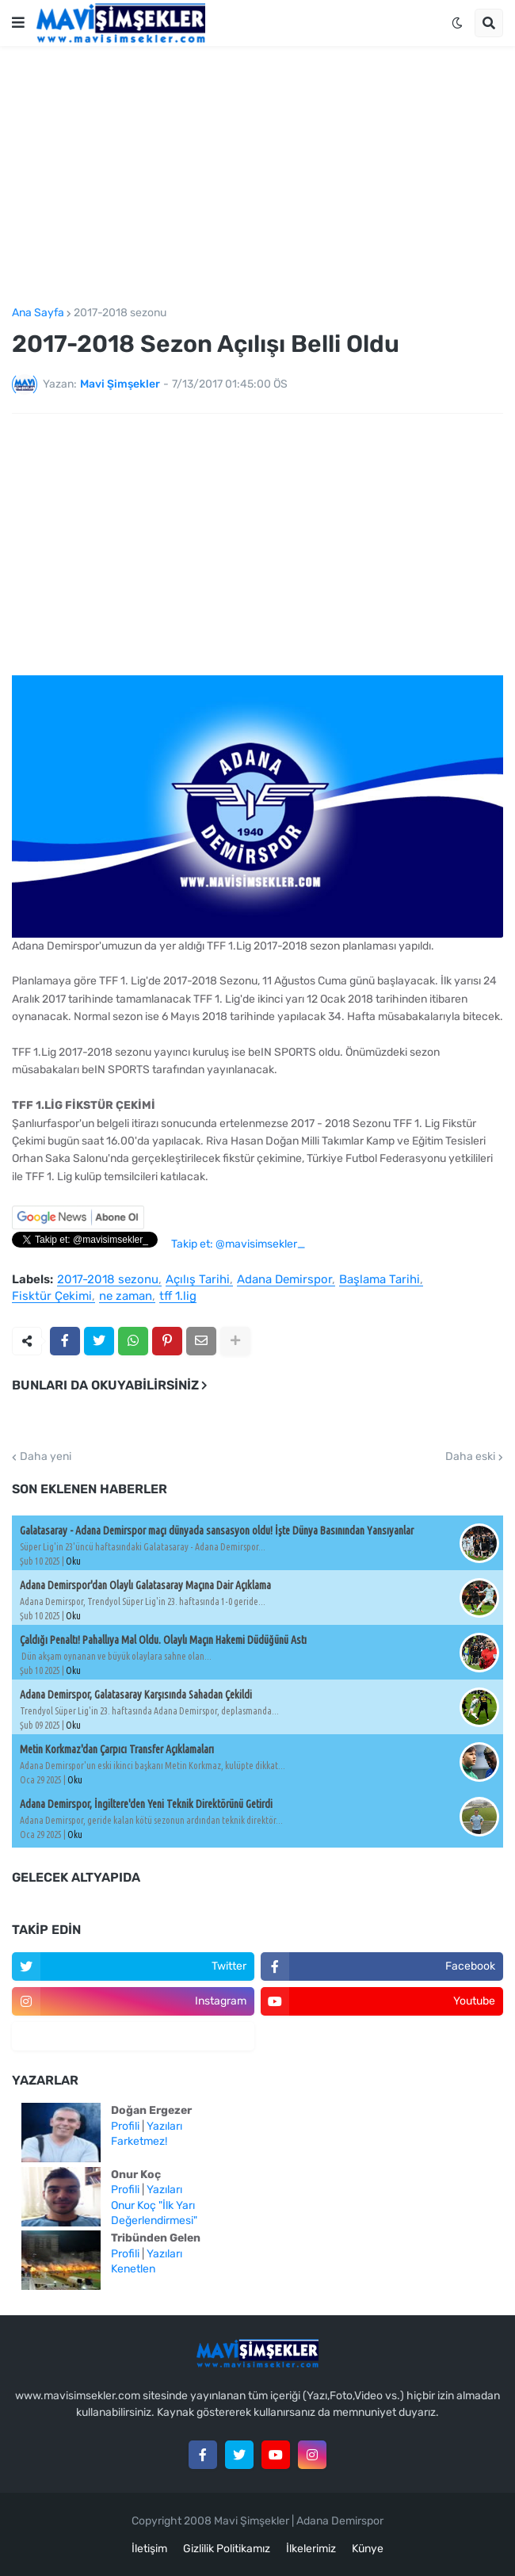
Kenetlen (133, 2269)
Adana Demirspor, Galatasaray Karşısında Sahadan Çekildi (136, 1694)
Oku (73, 1561)
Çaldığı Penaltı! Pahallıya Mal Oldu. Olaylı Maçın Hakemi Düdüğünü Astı (163, 1640)
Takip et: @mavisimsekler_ (238, 1244)
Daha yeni (45, 1456)
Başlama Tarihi (379, 1280)
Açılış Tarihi (198, 1280)
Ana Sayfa (38, 313)
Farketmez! (139, 2141)
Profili (125, 2126)
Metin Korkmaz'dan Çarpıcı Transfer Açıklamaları (117, 1749)
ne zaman (125, 1296)
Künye (367, 2548)
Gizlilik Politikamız (226, 2548)
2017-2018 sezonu (120, 313)
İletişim (149, 2548)
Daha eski (470, 1456)
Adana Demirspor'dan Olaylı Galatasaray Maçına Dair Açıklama (145, 1585)
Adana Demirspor (284, 1280)
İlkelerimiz (311, 2548)
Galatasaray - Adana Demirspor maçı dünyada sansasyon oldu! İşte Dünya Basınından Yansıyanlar (217, 1530)
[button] (18, 23)
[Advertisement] (257, 177)
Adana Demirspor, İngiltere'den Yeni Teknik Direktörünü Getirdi (146, 1804)
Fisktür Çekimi (52, 1296)
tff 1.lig (177, 1296)
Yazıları (164, 2126)
